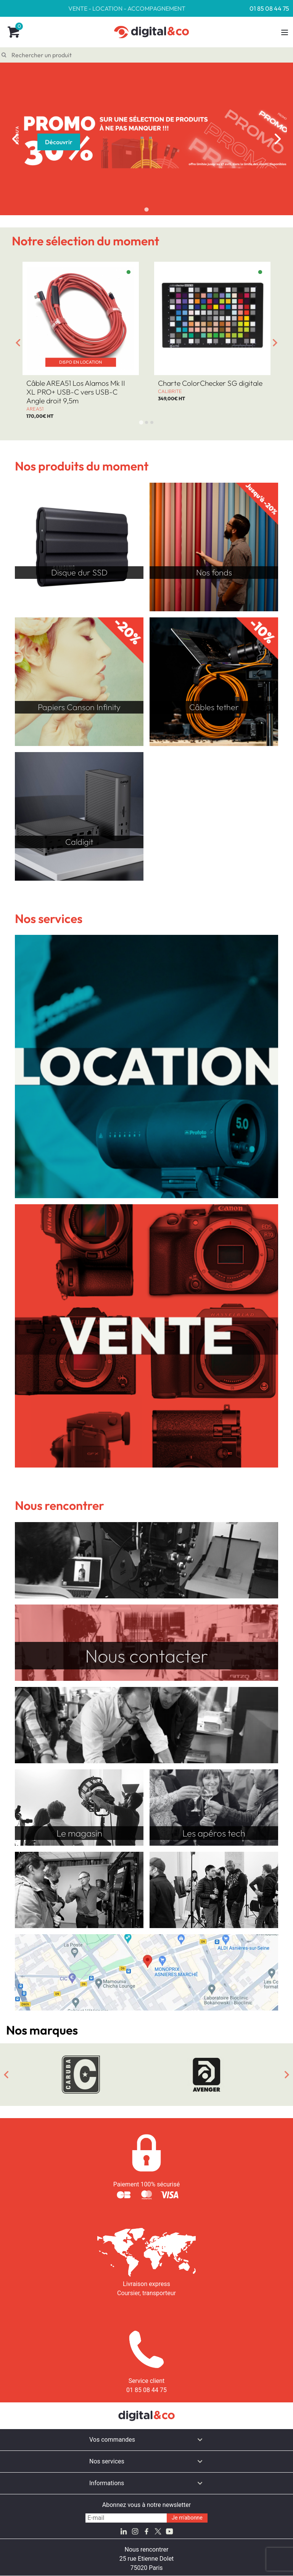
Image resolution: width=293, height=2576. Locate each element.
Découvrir (58, 142)
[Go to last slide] (18, 343)
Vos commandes (112, 2439)
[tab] (146, 209)
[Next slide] (277, 139)
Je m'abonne (187, 2518)
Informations (106, 2483)
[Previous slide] (15, 139)
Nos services (106, 2461)
